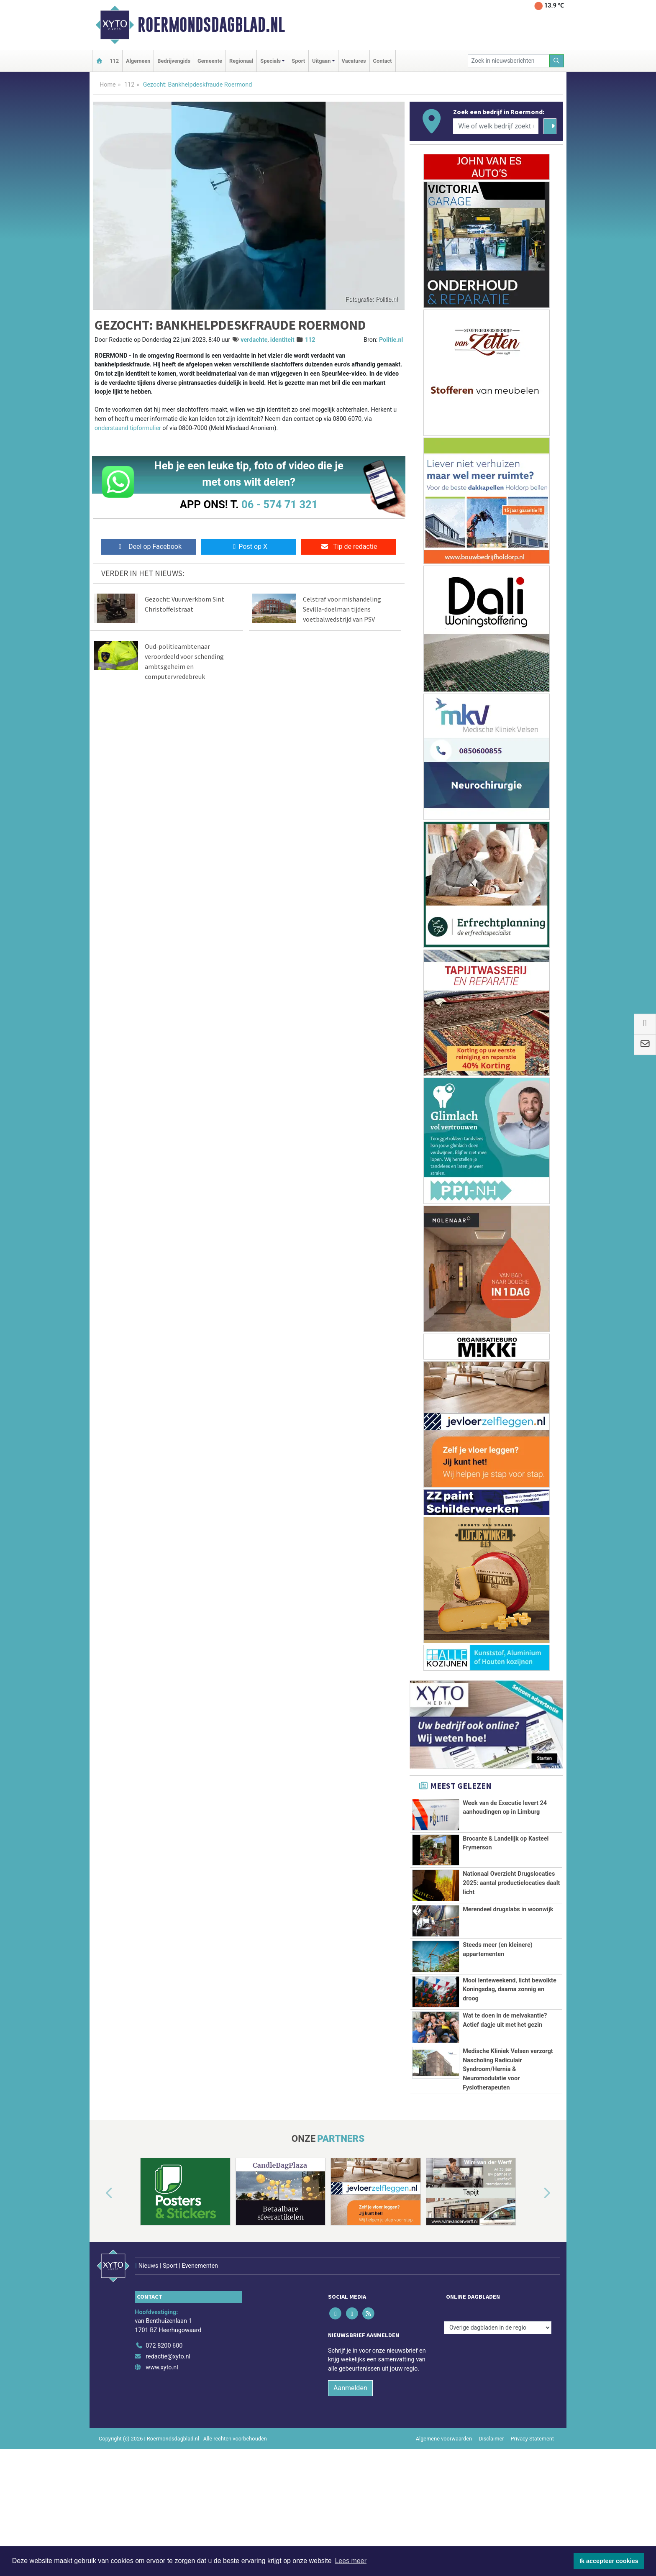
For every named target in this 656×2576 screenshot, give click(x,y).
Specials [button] (270, 61)
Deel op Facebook (149, 547)
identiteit (282, 339)
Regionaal (241, 61)
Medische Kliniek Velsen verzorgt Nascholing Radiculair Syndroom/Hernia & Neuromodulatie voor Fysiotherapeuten (508, 2115)
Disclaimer (491, 2522)
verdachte (254, 339)
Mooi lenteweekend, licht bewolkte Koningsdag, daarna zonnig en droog (509, 1989)
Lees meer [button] (350, 2560)
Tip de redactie (348, 547)
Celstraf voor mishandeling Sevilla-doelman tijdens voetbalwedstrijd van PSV (342, 609)
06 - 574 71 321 (279, 504)
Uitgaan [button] (321, 61)
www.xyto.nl (162, 2451)
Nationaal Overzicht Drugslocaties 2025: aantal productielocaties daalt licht (511, 1882)
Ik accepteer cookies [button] (608, 2561)
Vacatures (354, 61)
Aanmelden (350, 2472)
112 (114, 61)
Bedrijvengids (173, 61)
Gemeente (209, 61)
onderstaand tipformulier (128, 428)
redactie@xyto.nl (168, 2440)
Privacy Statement (532, 2522)
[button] (100, 2294)
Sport (298, 61)
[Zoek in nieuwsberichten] (509, 60)
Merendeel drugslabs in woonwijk (508, 1909)
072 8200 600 (164, 2429)
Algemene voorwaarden (444, 2522)
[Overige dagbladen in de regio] (497, 2411)
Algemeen (138, 61)
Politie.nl (391, 339)
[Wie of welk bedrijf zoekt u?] (495, 126)
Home (108, 84)
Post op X (248, 547)
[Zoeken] (556, 60)
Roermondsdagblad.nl (211, 24)
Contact (382, 61)
